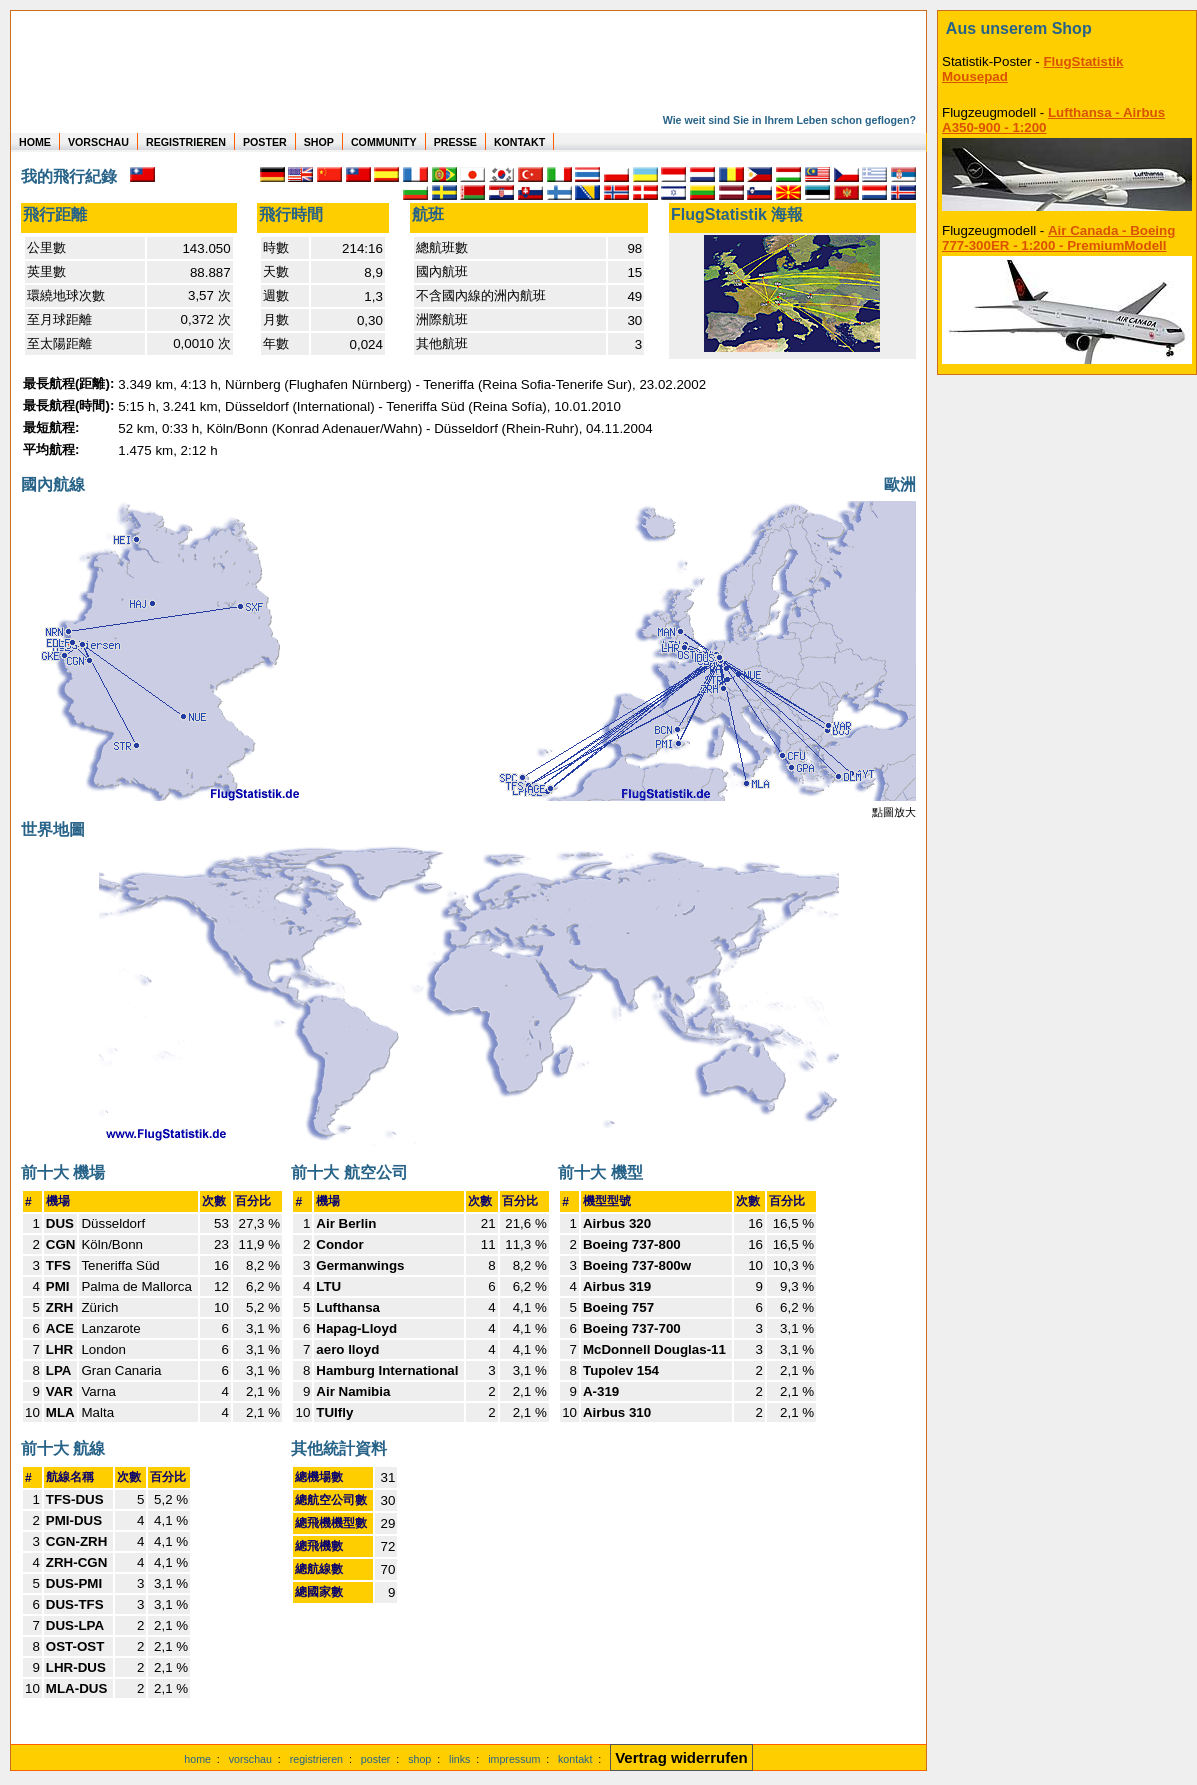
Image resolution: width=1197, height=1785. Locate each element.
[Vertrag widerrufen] (681, 1759)
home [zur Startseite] (197, 1759)
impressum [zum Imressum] (514, 1759)
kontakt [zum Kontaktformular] (575, 1759)
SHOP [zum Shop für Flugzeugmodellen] (319, 142)
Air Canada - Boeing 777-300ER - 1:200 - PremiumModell (1058, 238)
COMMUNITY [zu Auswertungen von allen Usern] (384, 142)
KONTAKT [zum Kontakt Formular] (519, 142)
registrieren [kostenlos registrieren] (316, 1759)
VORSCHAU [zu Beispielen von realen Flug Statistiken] (98, 142)
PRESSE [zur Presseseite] (455, 142)
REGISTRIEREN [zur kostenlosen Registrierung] (186, 142)
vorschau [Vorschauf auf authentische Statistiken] (250, 1759)
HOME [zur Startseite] (35, 142)
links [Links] (459, 1759)
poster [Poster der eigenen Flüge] (376, 1759)
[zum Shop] (1067, 29)
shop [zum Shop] (419, 1759)
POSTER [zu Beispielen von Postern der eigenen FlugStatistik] (265, 142)
